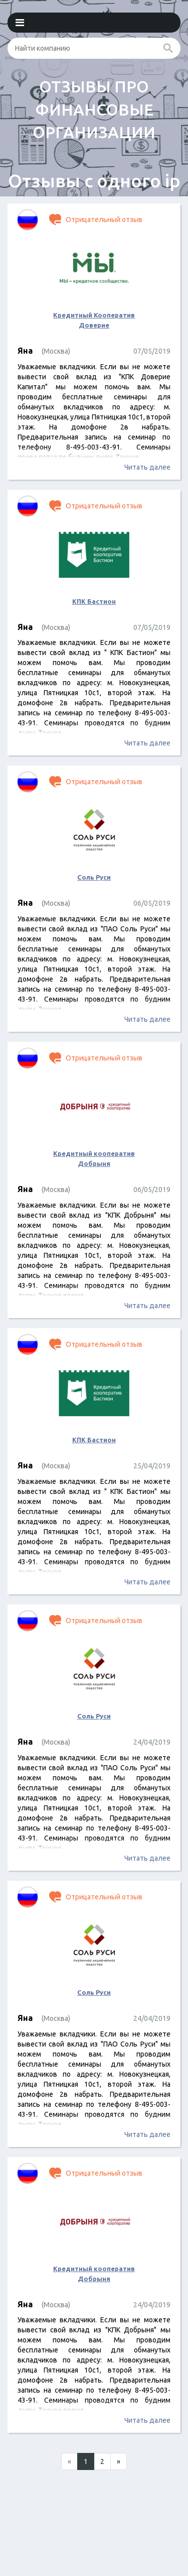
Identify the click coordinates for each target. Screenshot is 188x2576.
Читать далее (147, 467)
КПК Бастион (94, 601)
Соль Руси (94, 877)
